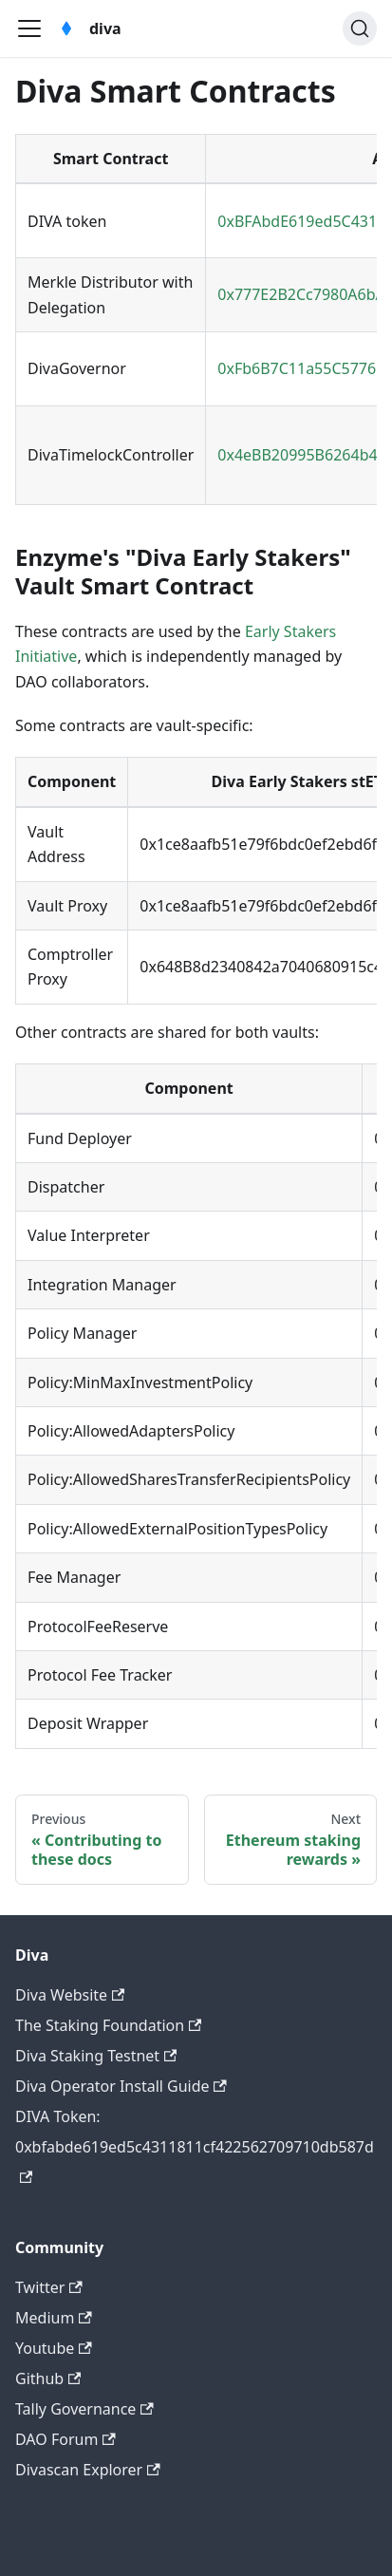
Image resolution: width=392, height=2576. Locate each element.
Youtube (53, 2348)
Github (48, 2378)
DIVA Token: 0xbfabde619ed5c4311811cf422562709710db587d (194, 2144)
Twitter (49, 2287)
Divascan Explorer (87, 2469)
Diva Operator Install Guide (121, 2086)
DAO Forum (65, 2439)
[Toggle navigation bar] (29, 28)
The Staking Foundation (108, 2025)
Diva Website (69, 1994)
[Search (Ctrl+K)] (360, 28)
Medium (53, 2317)
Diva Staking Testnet (96, 2055)
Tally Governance (84, 2408)
